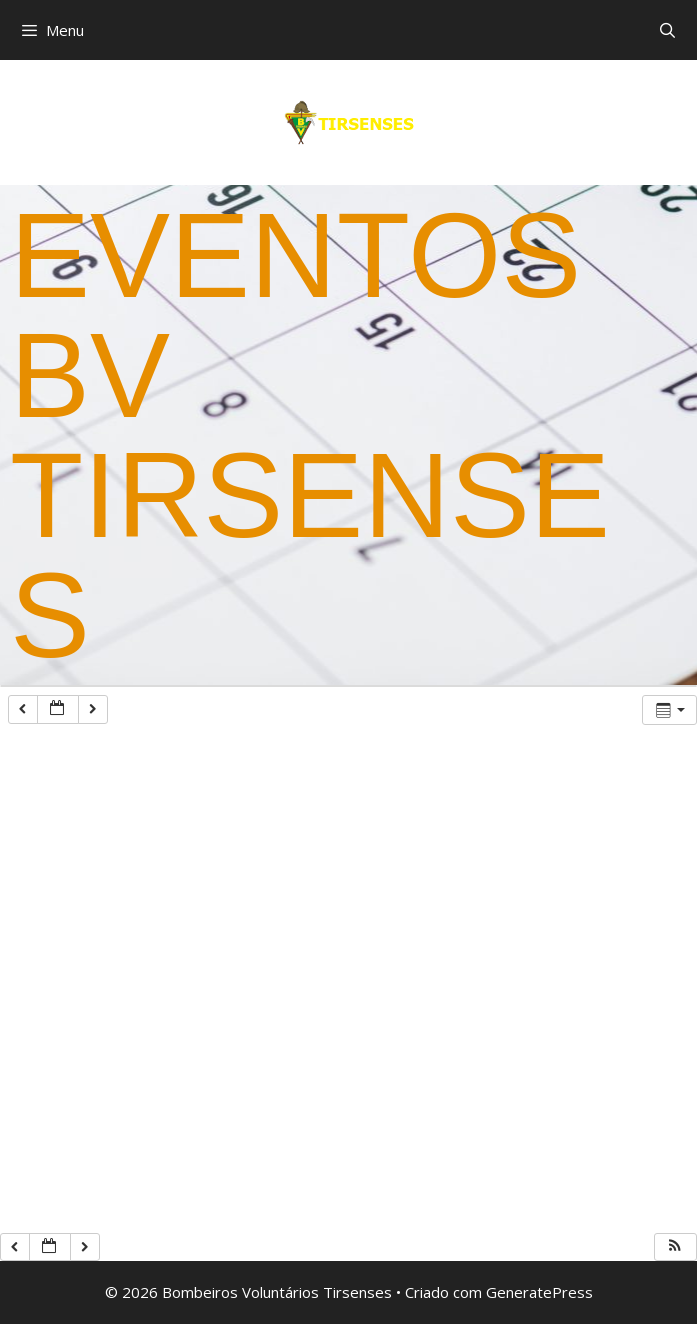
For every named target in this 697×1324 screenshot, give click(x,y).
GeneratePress (539, 1292)
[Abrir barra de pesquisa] (667, 30)
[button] (675, 1247)
